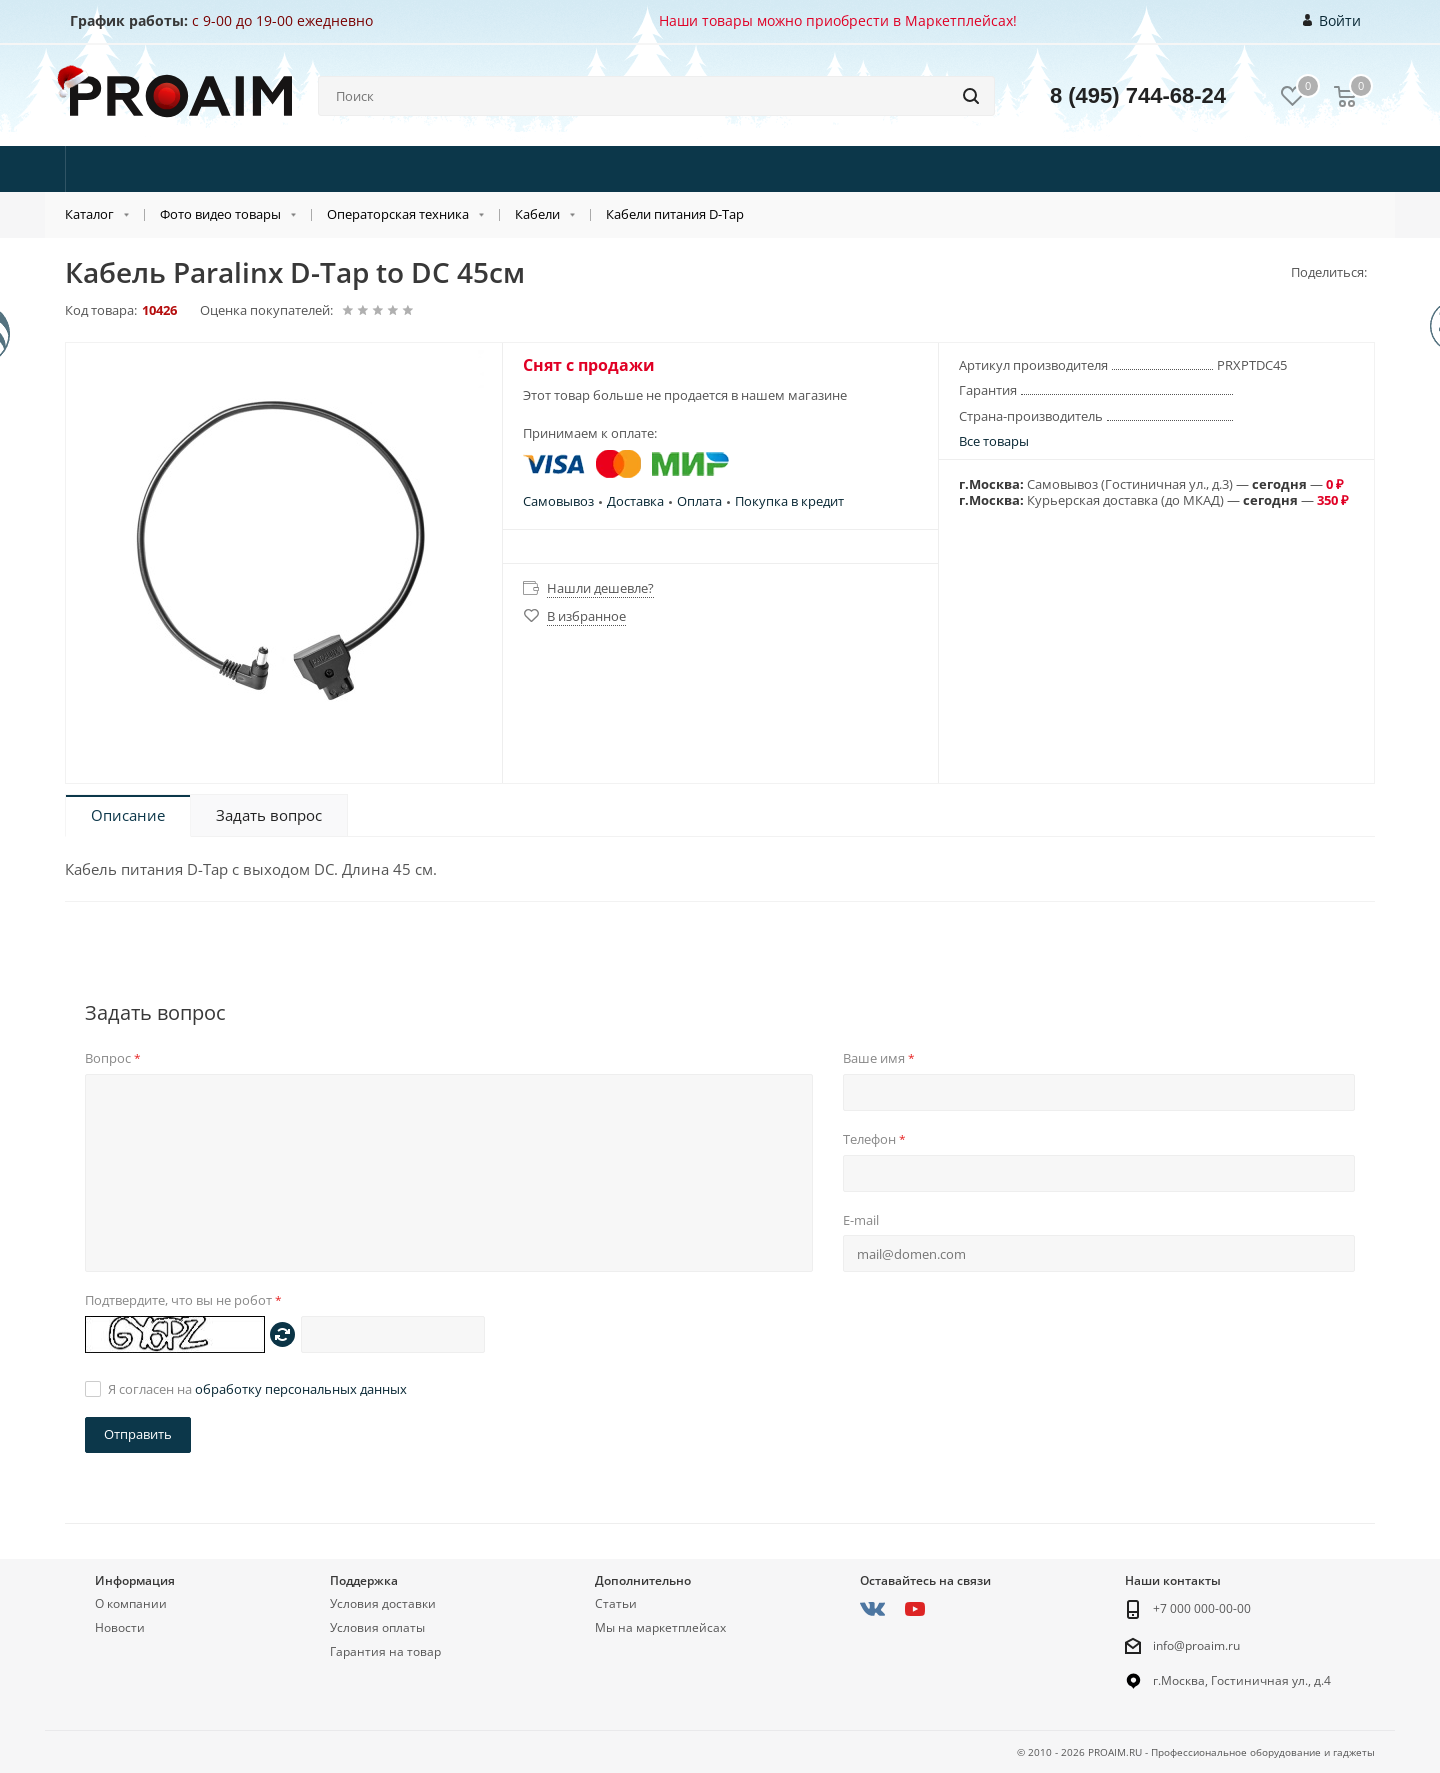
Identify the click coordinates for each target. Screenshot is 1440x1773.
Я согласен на (257, 1389)
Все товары (994, 441)
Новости (120, 1627)
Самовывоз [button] (558, 501)
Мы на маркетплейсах (660, 1627)
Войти (1332, 21)
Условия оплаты (377, 1627)
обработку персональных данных (301, 1389)
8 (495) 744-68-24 (1138, 95)
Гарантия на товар (385, 1651)
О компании (131, 1603)
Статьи (616, 1603)
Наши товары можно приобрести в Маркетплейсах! (838, 20)
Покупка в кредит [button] (789, 501)
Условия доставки (383, 1603)
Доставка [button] (635, 501)
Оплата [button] (699, 501)
